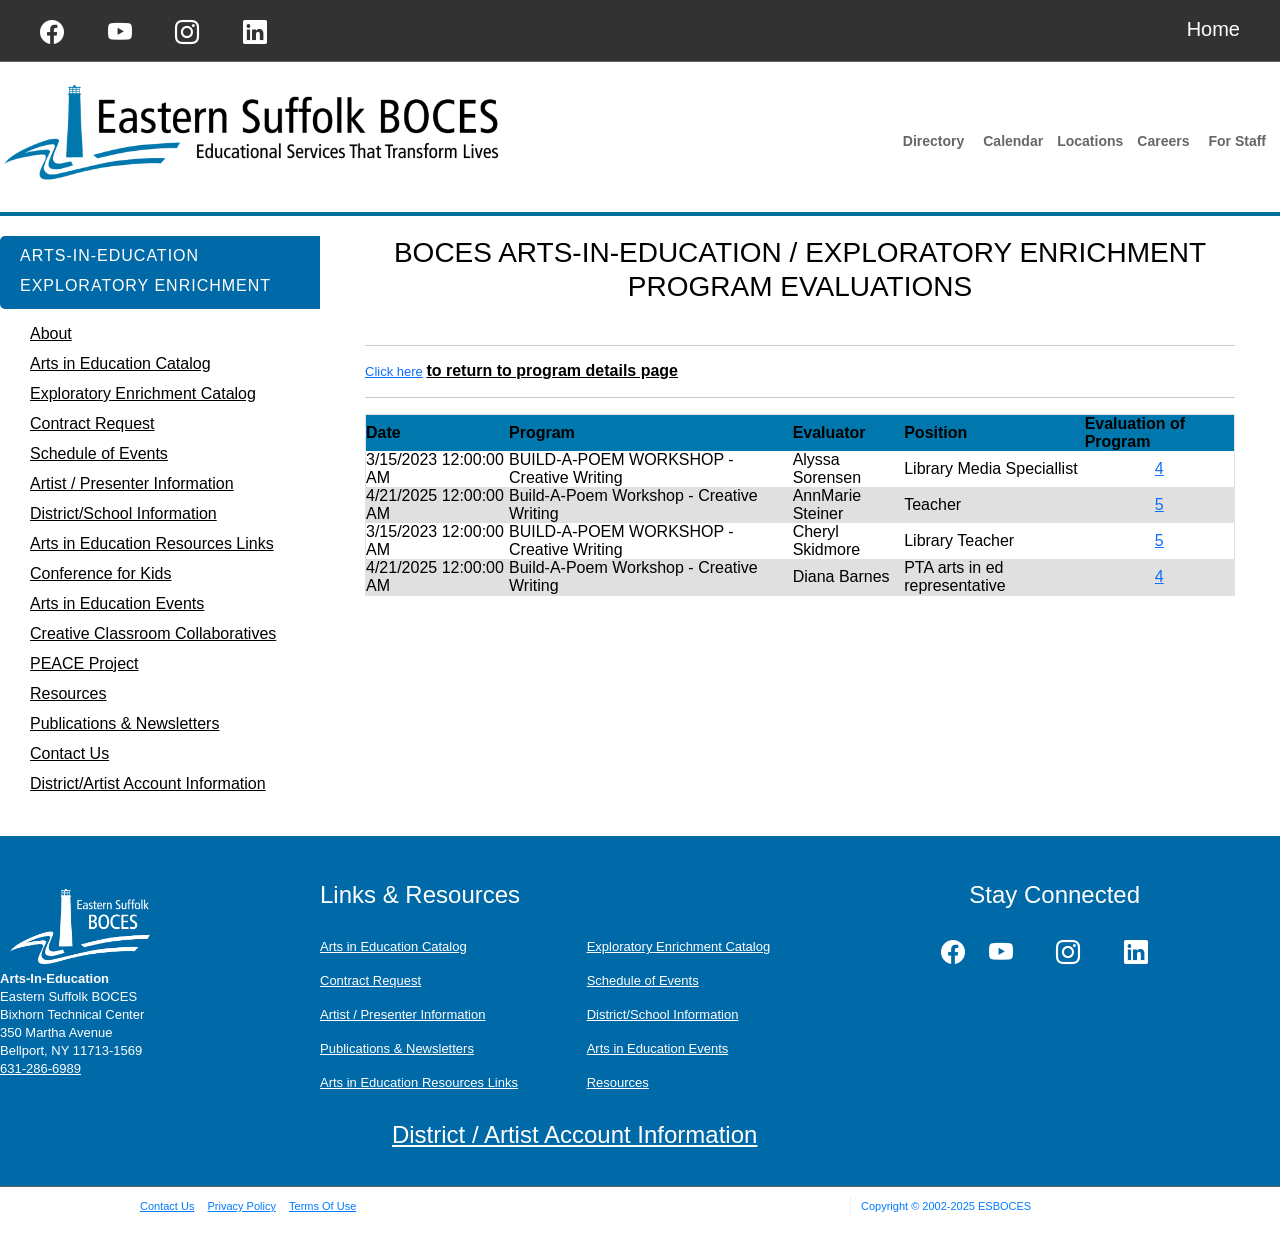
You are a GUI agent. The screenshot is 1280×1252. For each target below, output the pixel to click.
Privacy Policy (241, 1206)
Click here (394, 371)
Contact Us (167, 1206)
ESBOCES (1004, 1206)
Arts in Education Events (658, 1048)
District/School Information (663, 1014)
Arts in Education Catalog (393, 946)
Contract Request (370, 980)
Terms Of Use (322, 1206)
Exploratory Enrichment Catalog (679, 946)
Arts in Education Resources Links (419, 1082)
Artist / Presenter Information (402, 1014)
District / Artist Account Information (574, 1134)
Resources (618, 1082)
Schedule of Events (643, 980)
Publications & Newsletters (397, 1048)
